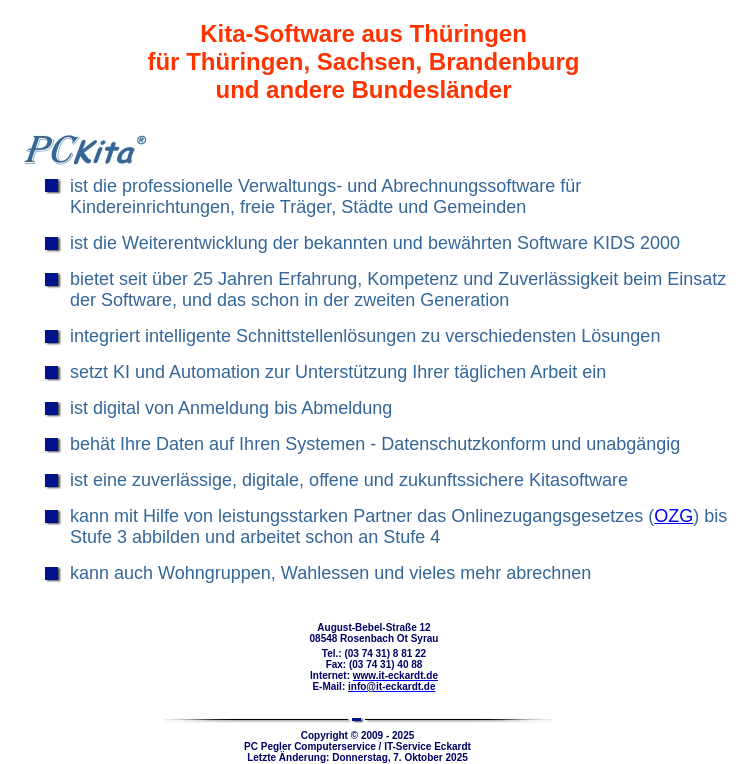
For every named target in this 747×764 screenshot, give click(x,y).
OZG (673, 516)
